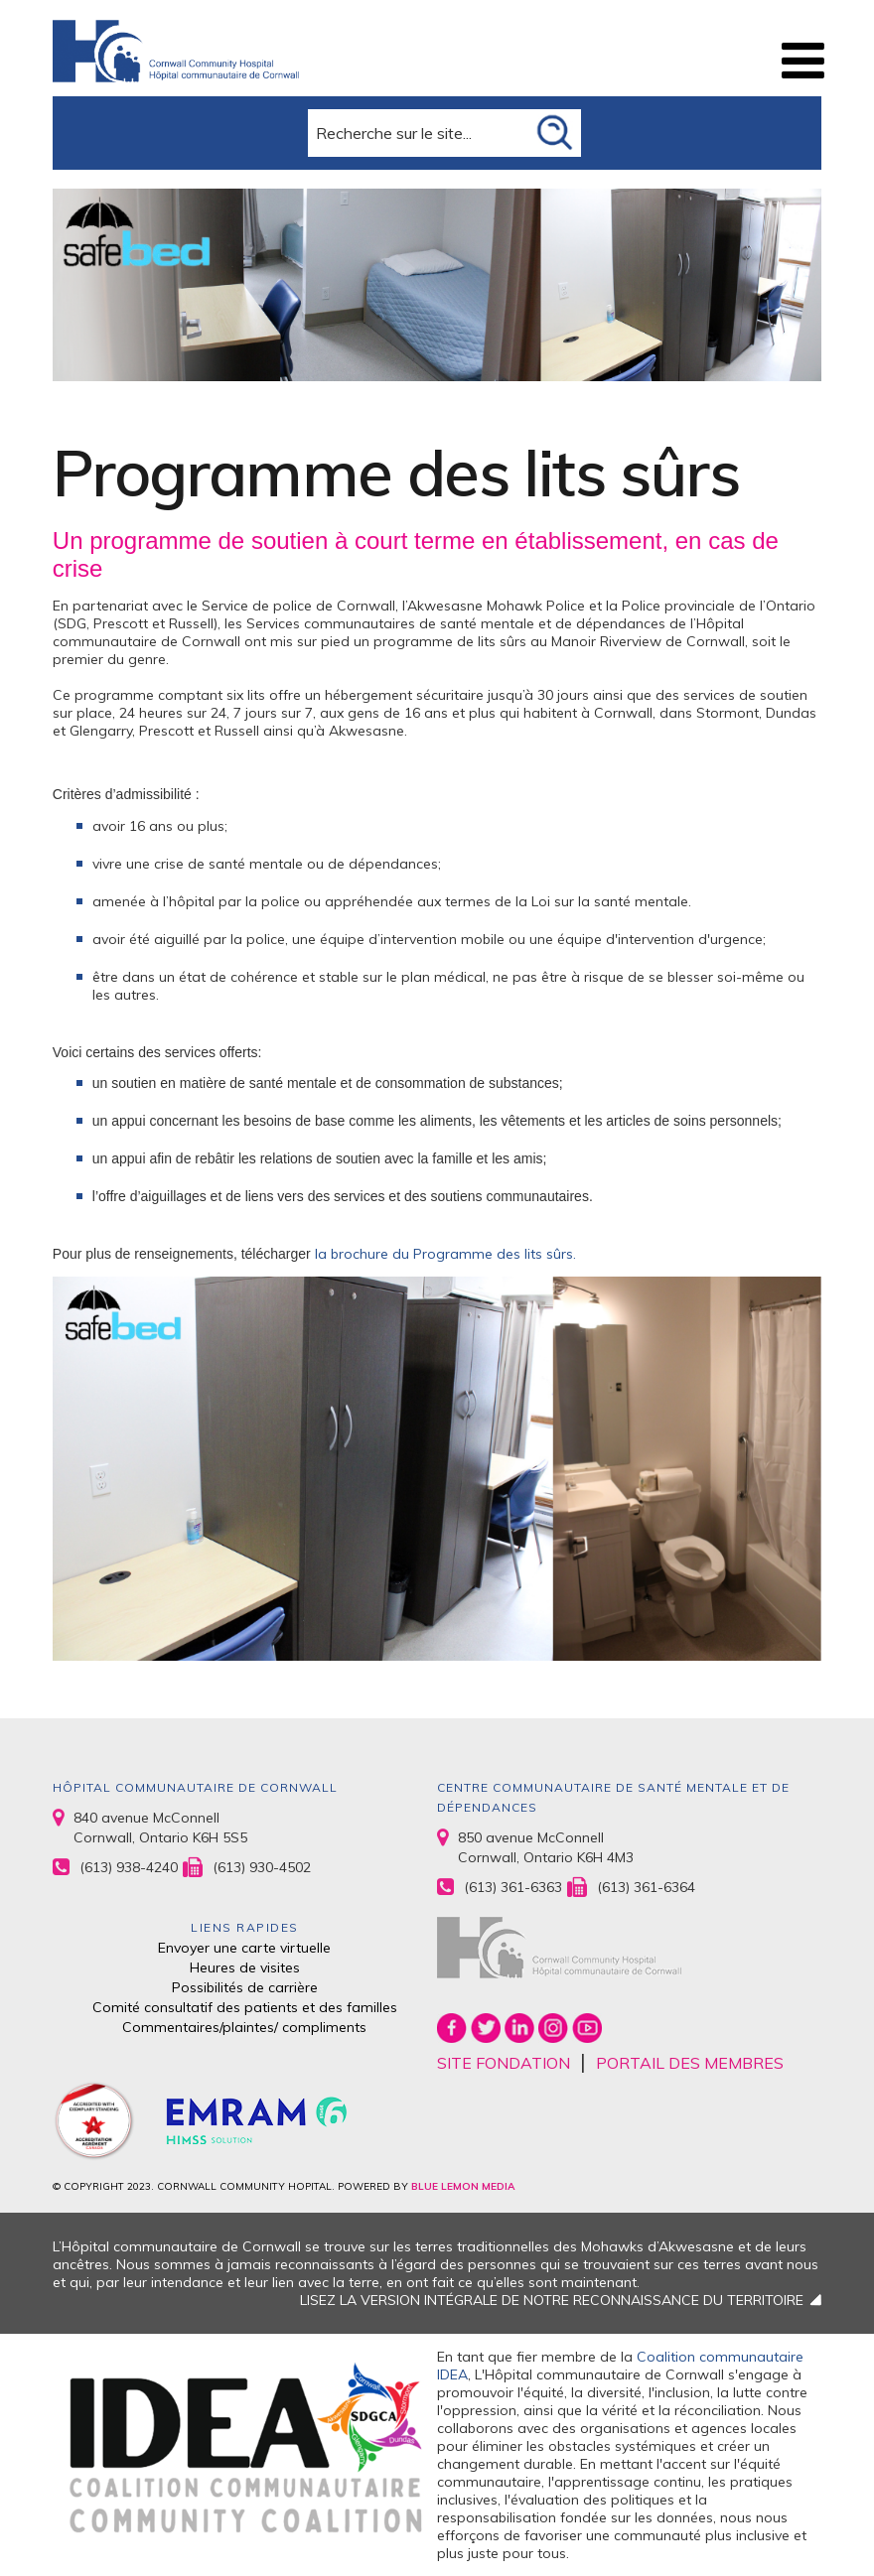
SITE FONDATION (503, 2063)
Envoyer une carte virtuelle (244, 1948)
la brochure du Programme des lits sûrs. (447, 1254)
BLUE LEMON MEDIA (462, 2186)
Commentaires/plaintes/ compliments (244, 2027)
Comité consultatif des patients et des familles (244, 2007)
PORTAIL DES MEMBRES (690, 2063)
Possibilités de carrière (245, 1987)
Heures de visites (245, 1967)
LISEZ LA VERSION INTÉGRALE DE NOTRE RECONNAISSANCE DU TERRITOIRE (551, 2300)
